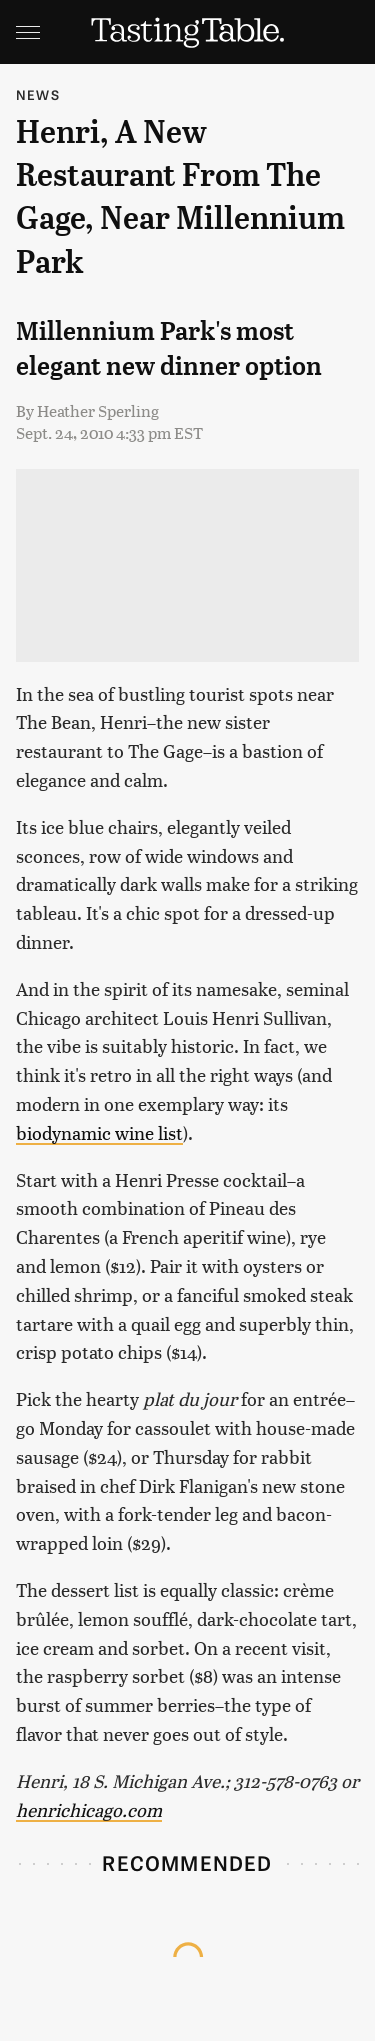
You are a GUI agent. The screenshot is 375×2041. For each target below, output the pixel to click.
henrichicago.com (89, 1809)
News (38, 94)
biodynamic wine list (99, 1132)
